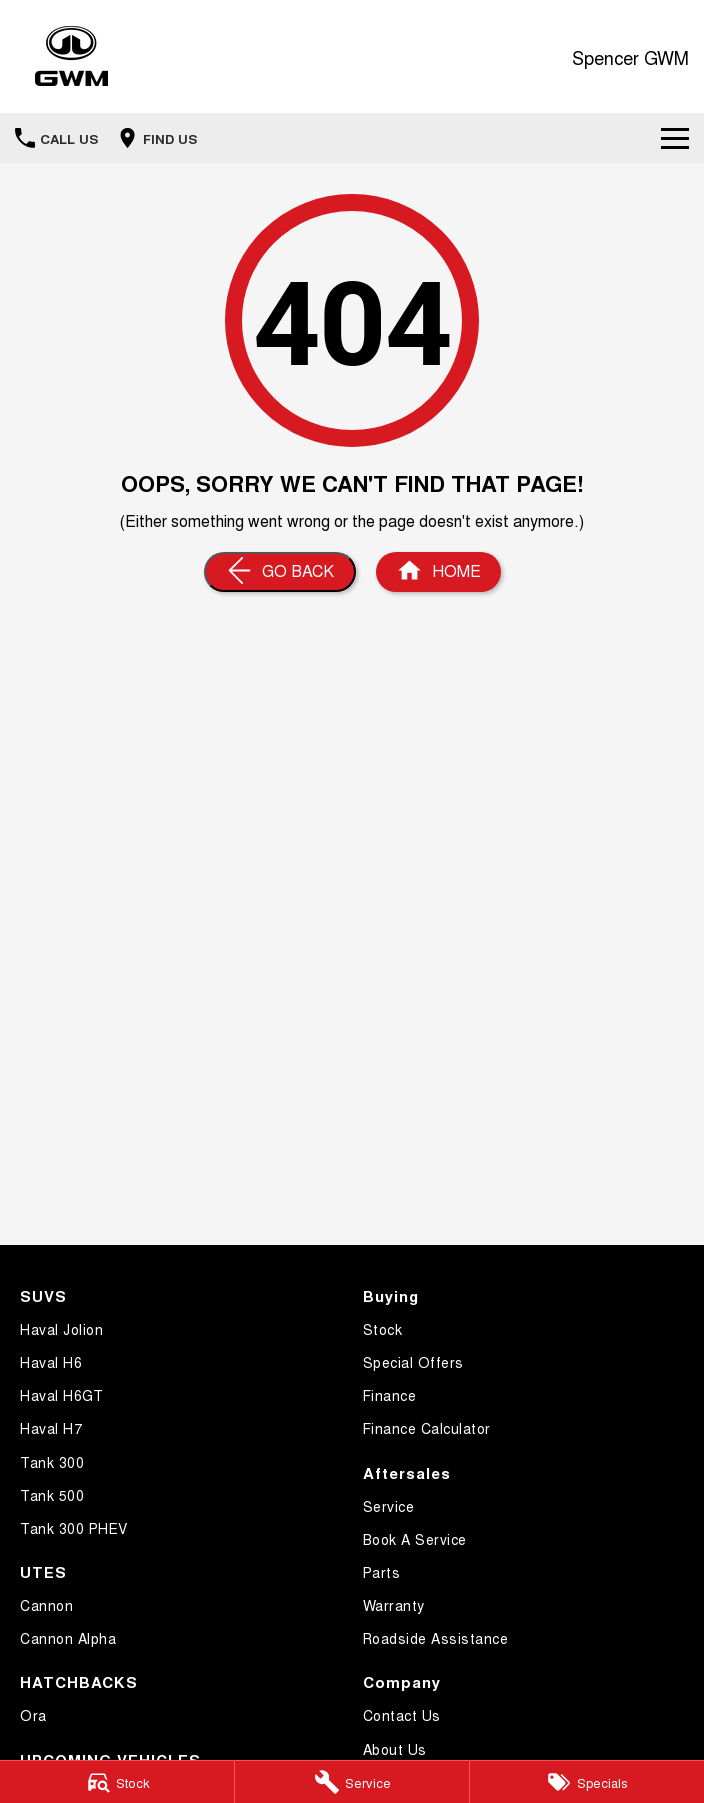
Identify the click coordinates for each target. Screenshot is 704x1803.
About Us (395, 1749)
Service (389, 1506)
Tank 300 (52, 1462)
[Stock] (117, 1782)
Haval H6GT (61, 1395)
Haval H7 (51, 1428)
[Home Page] (71, 56)
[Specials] (587, 1782)
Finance (390, 1395)
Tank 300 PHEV (74, 1528)
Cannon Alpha (68, 1638)
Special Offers (413, 1362)
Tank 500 (52, 1495)
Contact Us (402, 1715)
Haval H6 (51, 1362)
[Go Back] (280, 572)
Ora (33, 1715)
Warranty (394, 1605)
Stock (383, 1329)
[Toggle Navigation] (675, 138)
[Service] (352, 1782)
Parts (382, 1572)
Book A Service (415, 1539)
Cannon (46, 1605)
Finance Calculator (427, 1428)
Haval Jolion (61, 1329)
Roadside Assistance (436, 1638)
